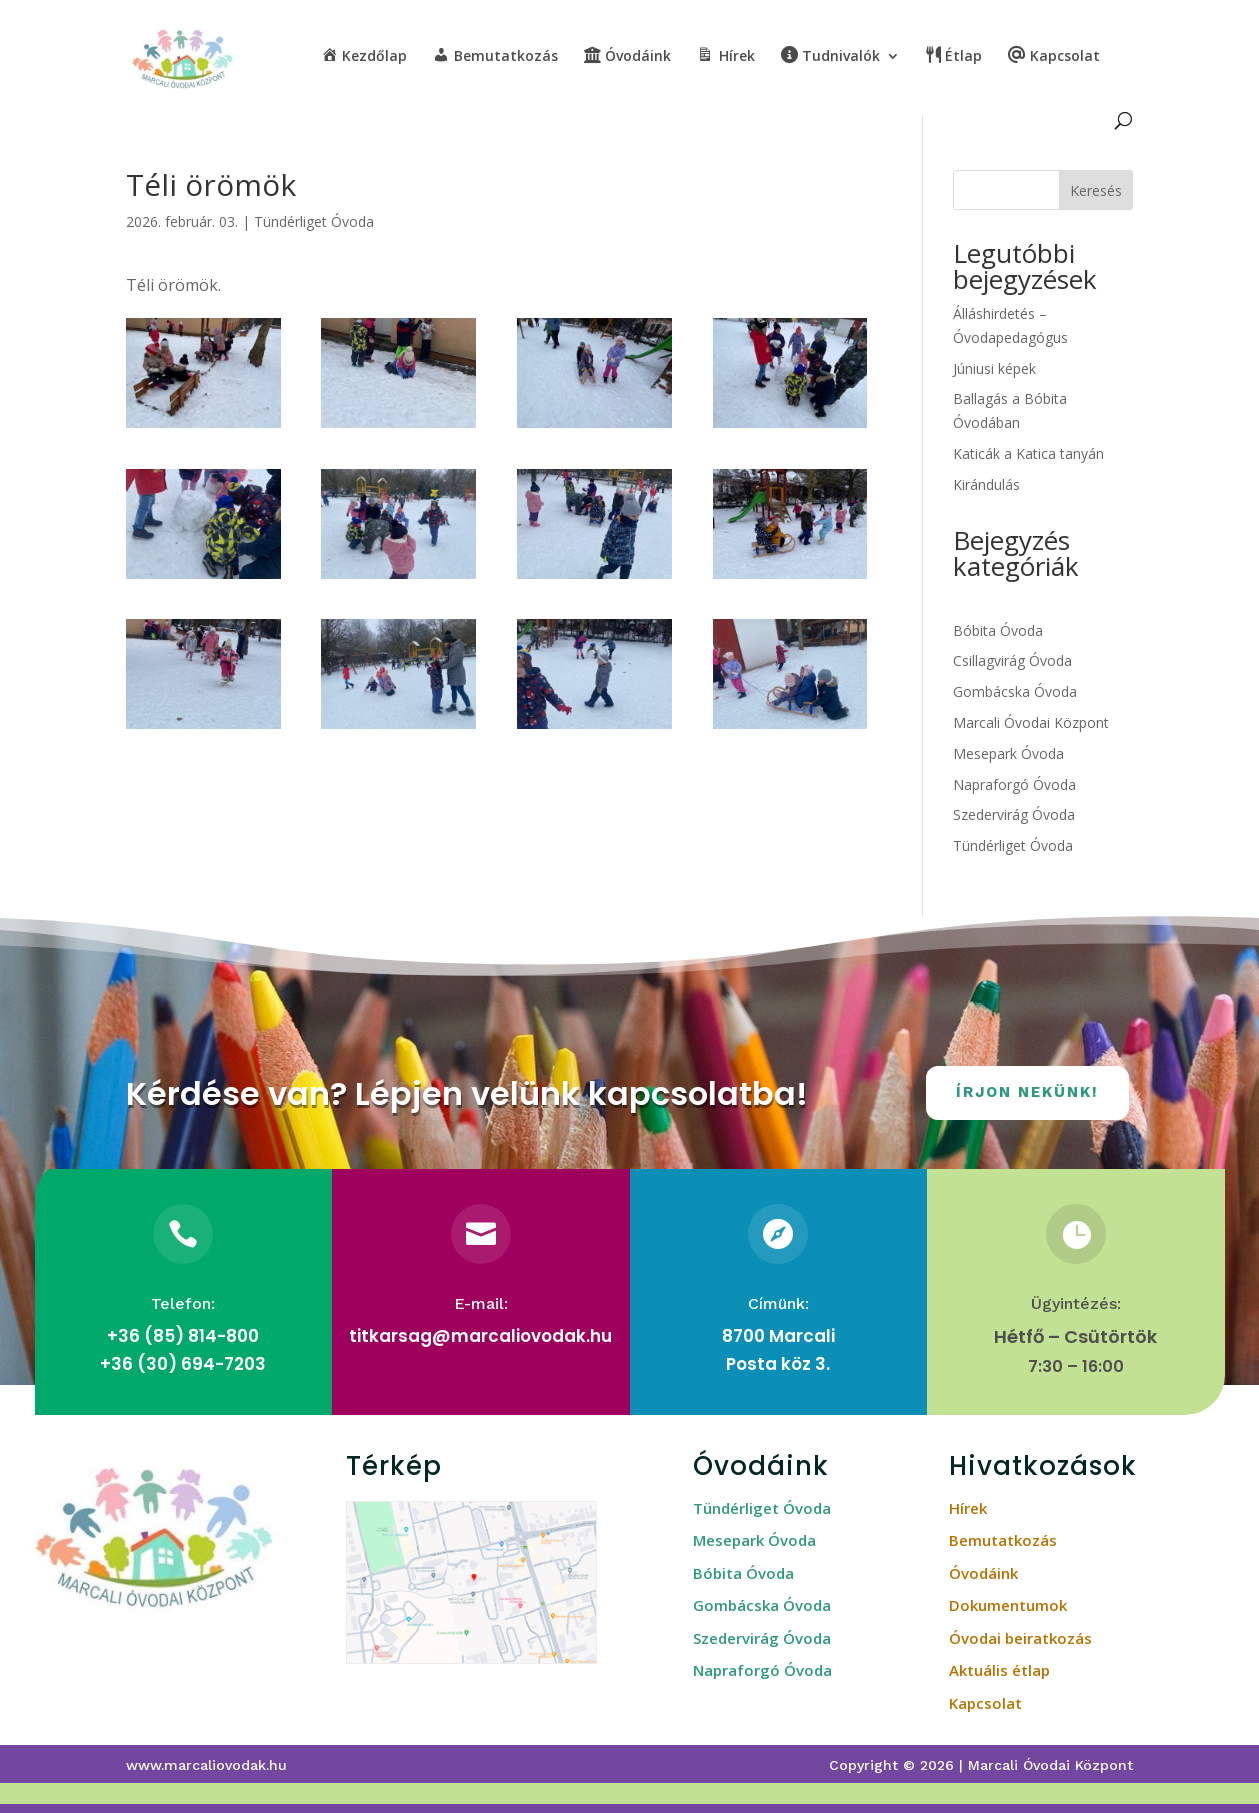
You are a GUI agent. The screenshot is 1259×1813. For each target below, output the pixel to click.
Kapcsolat (985, 1703)
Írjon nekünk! (1027, 1092)
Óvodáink (983, 1573)
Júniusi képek (994, 368)
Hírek (968, 1508)
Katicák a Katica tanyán (1028, 453)
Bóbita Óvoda (998, 630)
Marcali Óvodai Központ (1031, 722)
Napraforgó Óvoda (1014, 784)
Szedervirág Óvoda (1014, 814)
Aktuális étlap (999, 1670)
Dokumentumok (1008, 1605)
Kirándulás (986, 484)
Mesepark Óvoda (1008, 753)
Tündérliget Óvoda (314, 221)
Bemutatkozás (1003, 1540)
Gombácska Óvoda (1015, 691)
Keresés (1096, 190)
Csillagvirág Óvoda (1012, 660)
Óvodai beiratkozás (1020, 1638)
